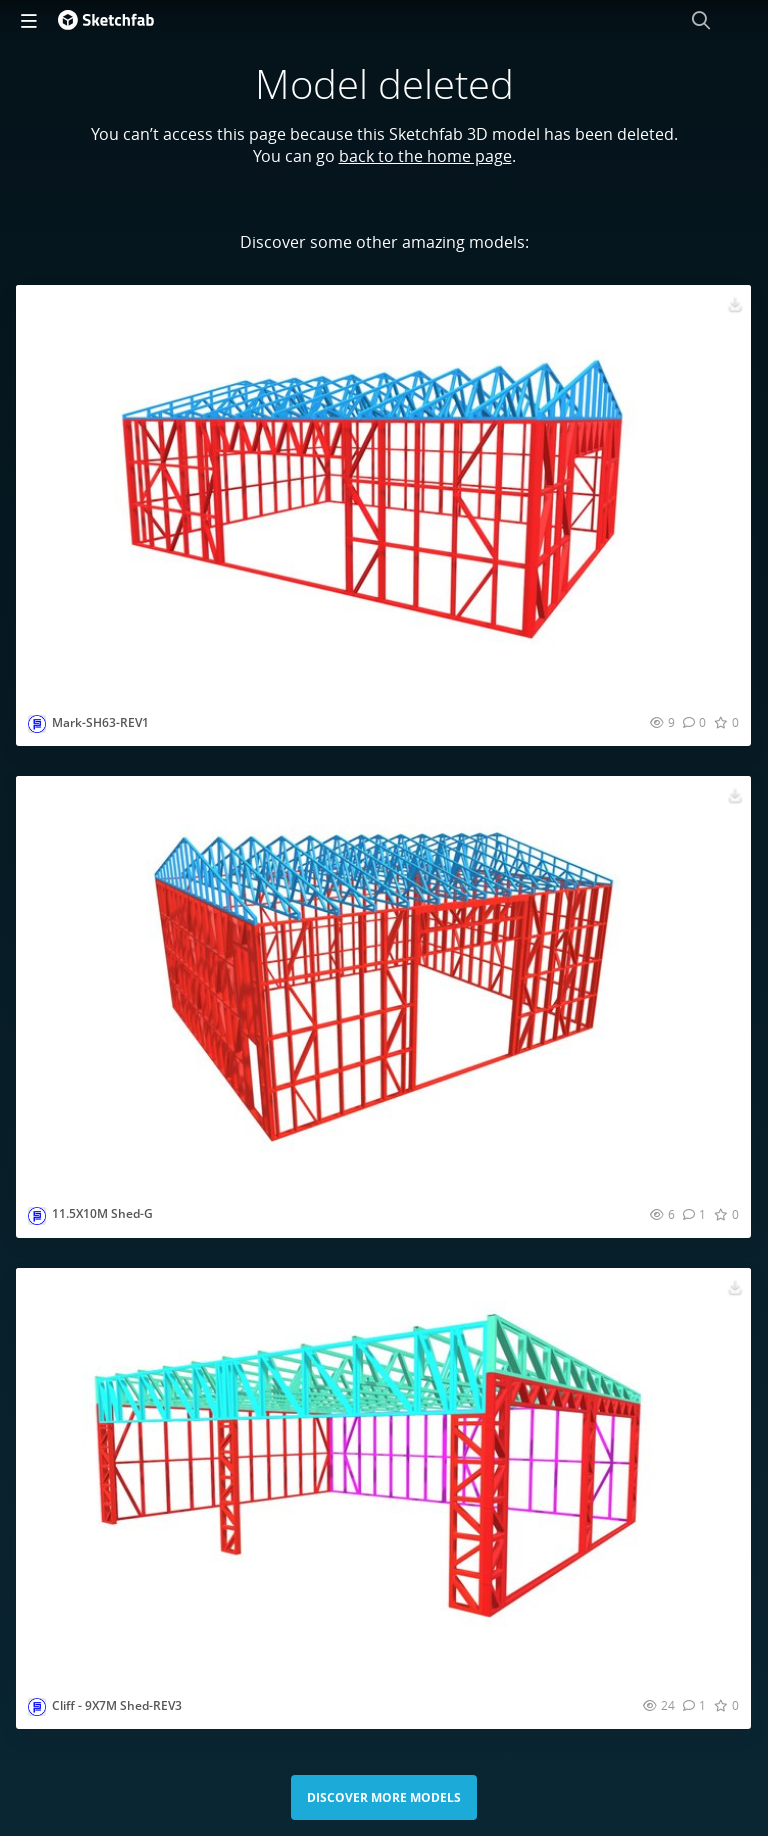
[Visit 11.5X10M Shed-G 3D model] (383, 982)
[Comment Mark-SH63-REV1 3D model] (694, 722)
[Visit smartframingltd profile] (37, 724)
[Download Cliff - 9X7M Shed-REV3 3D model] (735, 1286)
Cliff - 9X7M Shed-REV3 (117, 1705)
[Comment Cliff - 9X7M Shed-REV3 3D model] (694, 1705)
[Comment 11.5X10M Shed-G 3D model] (694, 1214)
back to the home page (425, 156)
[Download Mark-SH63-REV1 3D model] (735, 303)
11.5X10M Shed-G (102, 1213)
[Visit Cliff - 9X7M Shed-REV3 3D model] (383, 1474)
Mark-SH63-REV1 (100, 722)
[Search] (701, 20)
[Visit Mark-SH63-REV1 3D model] (383, 491)
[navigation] (29, 20)
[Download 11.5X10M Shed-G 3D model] (735, 794)
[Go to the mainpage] (106, 20)
